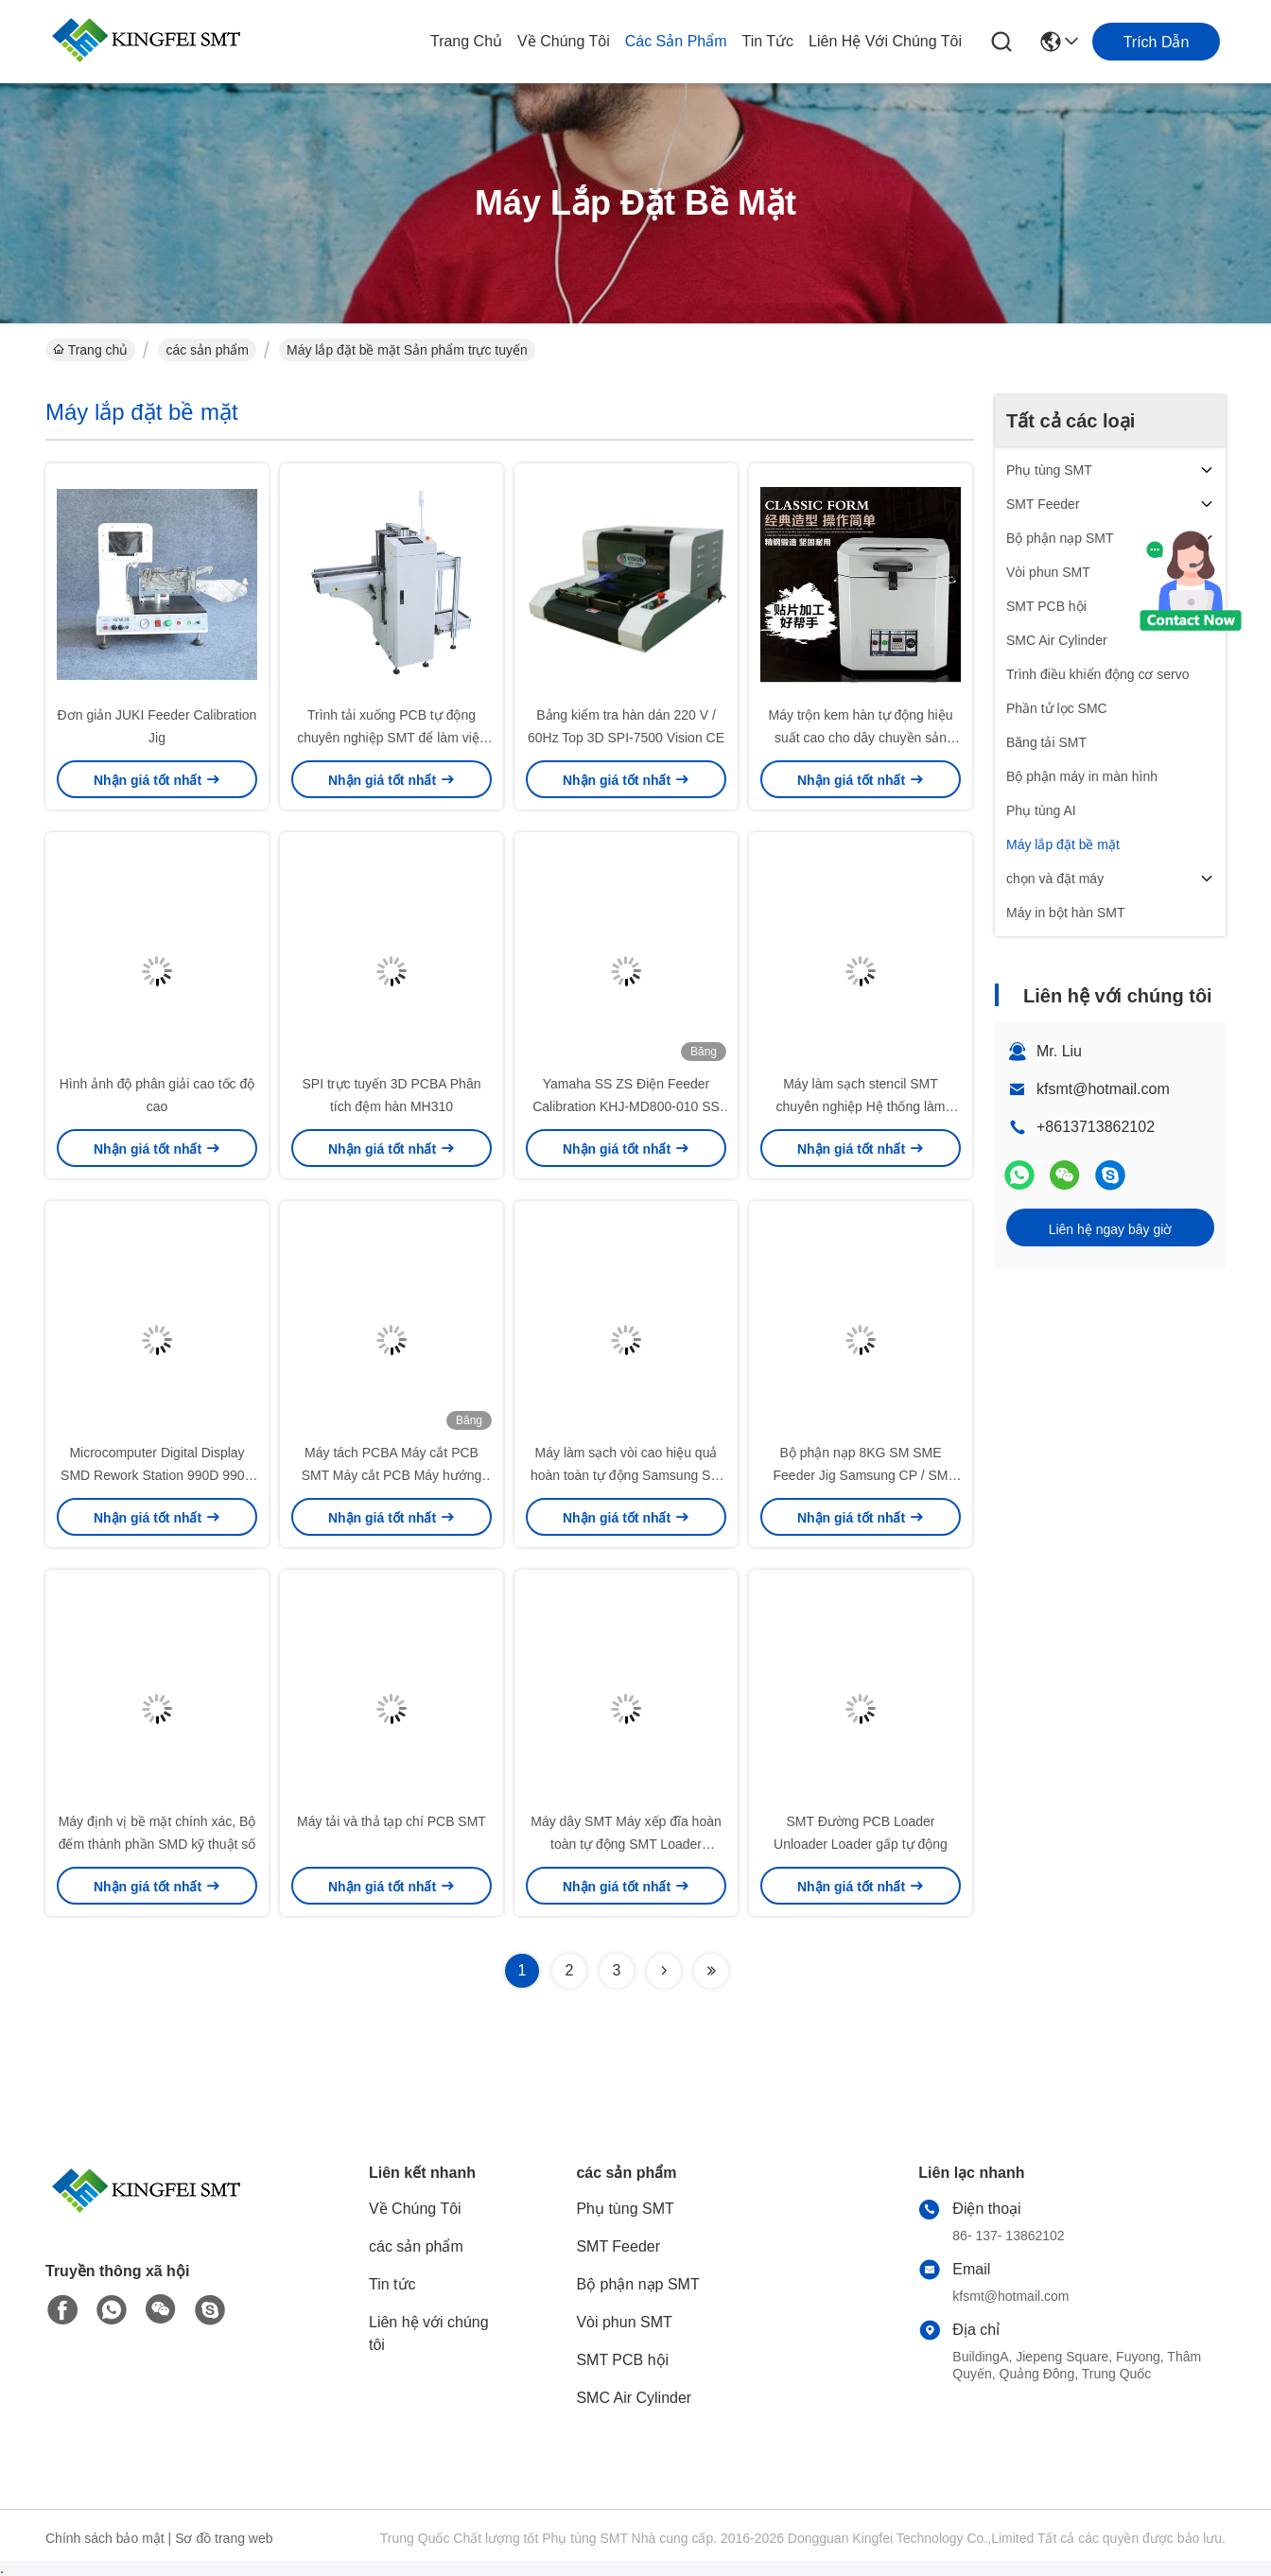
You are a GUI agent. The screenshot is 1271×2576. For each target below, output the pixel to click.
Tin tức (768, 41)
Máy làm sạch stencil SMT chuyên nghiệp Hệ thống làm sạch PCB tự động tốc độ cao (860, 1106)
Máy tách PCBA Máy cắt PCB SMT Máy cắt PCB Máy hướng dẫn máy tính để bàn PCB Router (392, 1475)
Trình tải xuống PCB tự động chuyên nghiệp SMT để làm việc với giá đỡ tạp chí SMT (391, 737)
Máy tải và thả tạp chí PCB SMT (391, 1821)
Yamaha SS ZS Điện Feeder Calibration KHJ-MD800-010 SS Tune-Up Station (626, 1106)
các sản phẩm (676, 41)
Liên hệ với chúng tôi (885, 41)
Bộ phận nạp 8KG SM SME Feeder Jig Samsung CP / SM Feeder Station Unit (861, 1475)
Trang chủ (466, 41)
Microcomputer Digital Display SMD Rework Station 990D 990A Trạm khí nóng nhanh (157, 1475)
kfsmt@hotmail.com (1103, 1089)
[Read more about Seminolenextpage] (664, 1971)
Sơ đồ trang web (223, 2538)
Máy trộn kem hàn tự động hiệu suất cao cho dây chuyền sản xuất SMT (861, 737)
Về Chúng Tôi (563, 41)
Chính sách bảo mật (105, 2538)
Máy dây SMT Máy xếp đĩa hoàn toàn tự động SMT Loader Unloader (626, 1844)
